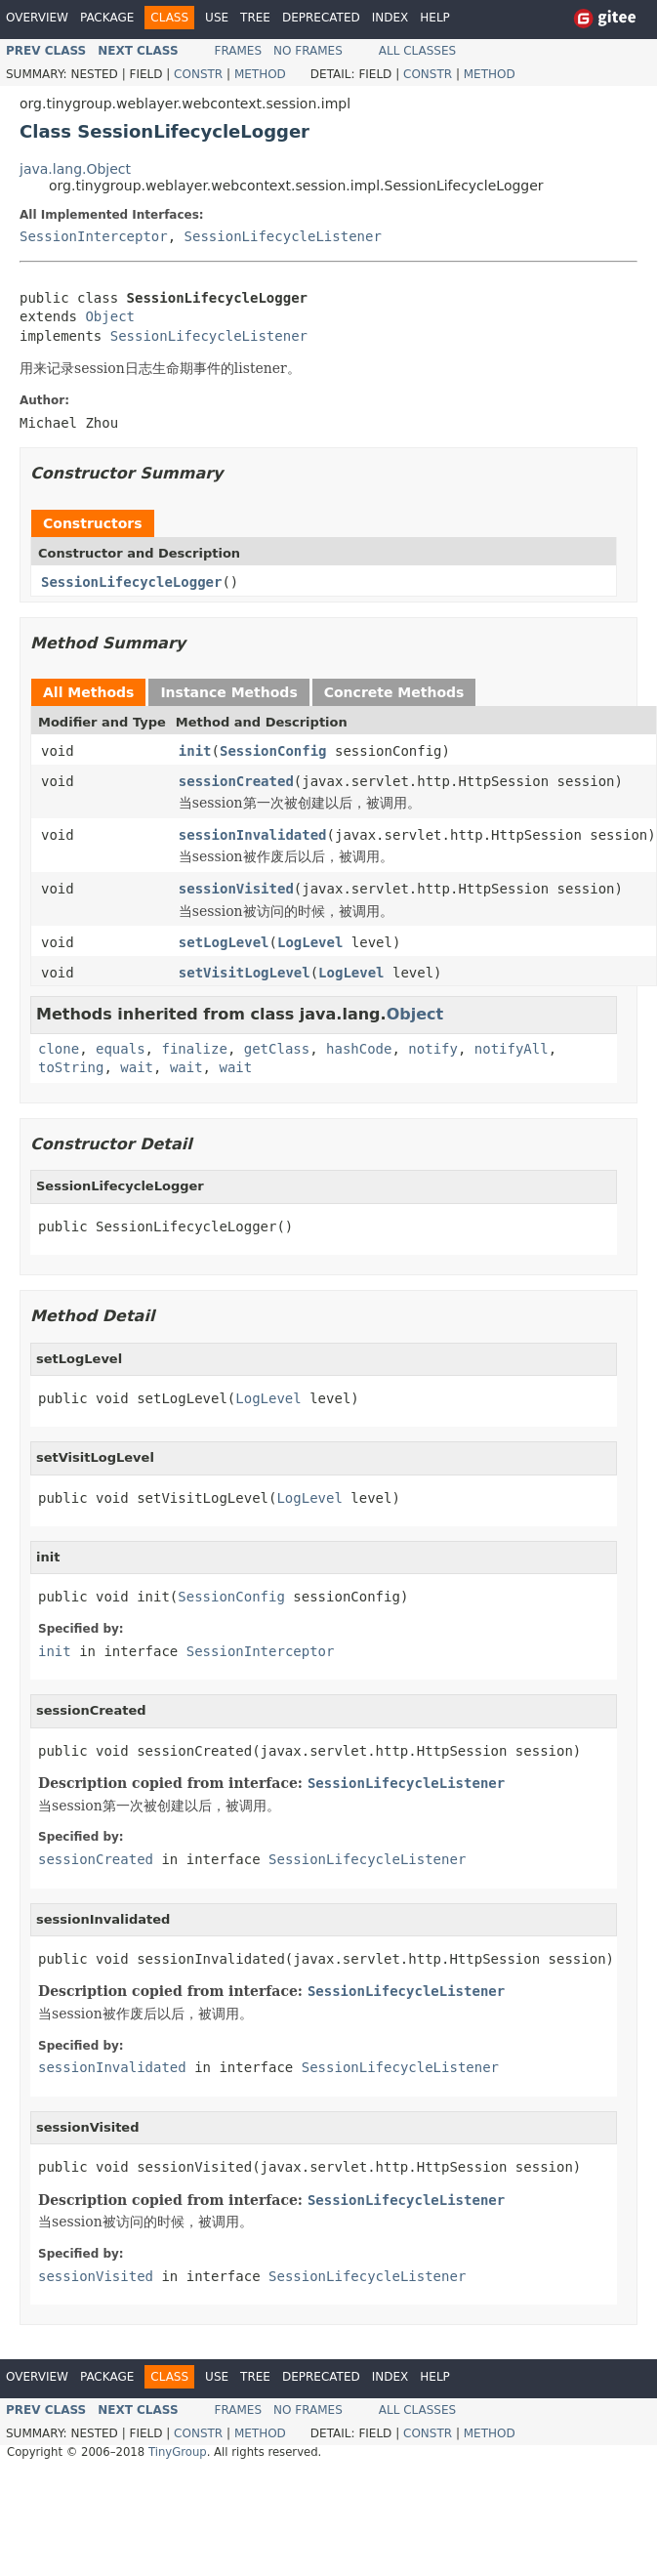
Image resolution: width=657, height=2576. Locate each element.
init (195, 751)
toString (70, 1067)
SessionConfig (273, 751)
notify (433, 1049)
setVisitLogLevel (244, 972)
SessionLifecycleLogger (131, 582)
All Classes (417, 51)
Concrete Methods (394, 692)
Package (107, 17)
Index (390, 17)
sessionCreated (236, 781)
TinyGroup (177, 2452)
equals (120, 1049)
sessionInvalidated (253, 835)
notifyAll (511, 1049)
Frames (239, 51)
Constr (198, 74)
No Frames (308, 51)
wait (136, 1067)
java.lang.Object (75, 169)
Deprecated (321, 17)
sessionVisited (236, 888)
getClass (276, 1049)
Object (110, 316)
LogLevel (310, 942)
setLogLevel (224, 942)
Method (260, 74)
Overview (37, 17)
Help (435, 17)
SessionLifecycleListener (283, 236)
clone (58, 1049)
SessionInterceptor (94, 236)
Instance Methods (228, 692)
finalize (193, 1049)
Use (216, 17)
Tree (255, 17)
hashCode (358, 1049)
